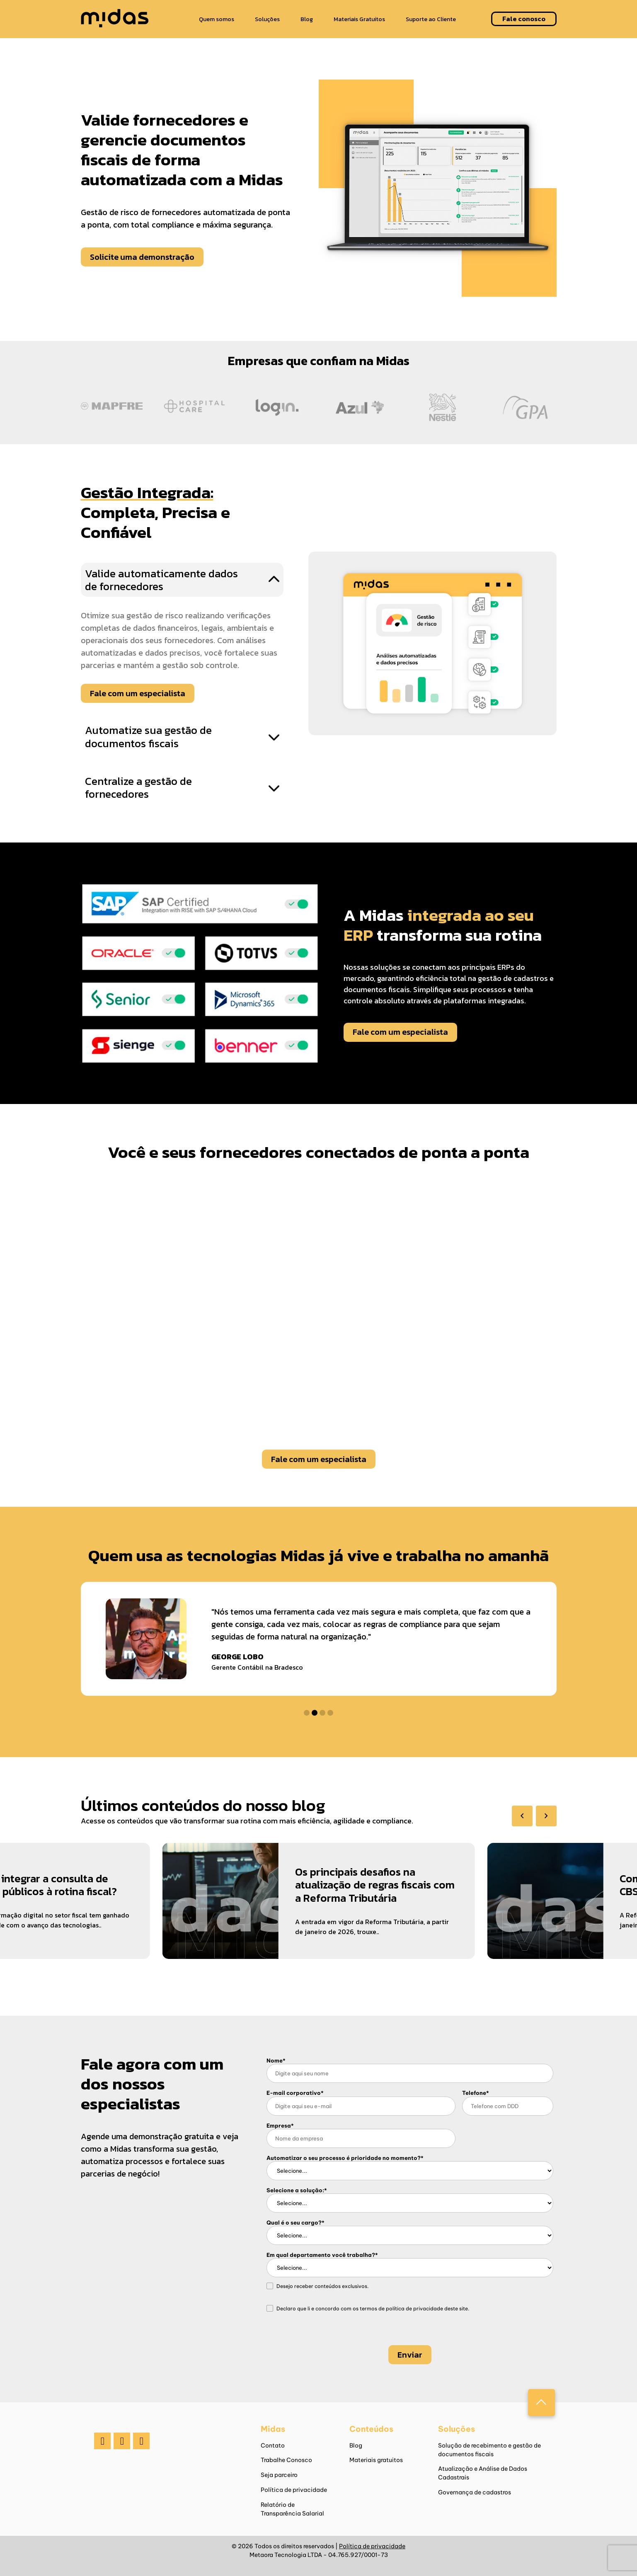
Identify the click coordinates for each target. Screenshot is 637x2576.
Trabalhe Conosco (286, 2460)
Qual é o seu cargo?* (295, 2222)
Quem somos (216, 19)
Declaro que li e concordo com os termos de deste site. (372, 2309)
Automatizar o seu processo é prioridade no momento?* (345, 2158)
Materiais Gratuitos (359, 19)
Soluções (267, 19)
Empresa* (280, 2125)
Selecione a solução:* (296, 2190)
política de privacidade (414, 2308)
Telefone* (475, 2092)
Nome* (276, 2060)
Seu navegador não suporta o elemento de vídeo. (319, 1297)
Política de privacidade (294, 2490)
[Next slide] (546, 1816)
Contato (273, 2445)
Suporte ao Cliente (431, 19)
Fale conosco (523, 19)
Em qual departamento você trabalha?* (322, 2255)
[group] (306, 1910)
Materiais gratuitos (376, 2460)
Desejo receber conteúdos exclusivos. (322, 2286)
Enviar (409, 2354)
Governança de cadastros (474, 2492)
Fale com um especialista (137, 693)
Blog (306, 19)
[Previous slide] (522, 1816)
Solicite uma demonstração (142, 257)
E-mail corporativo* (295, 2092)
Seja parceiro (279, 2475)
